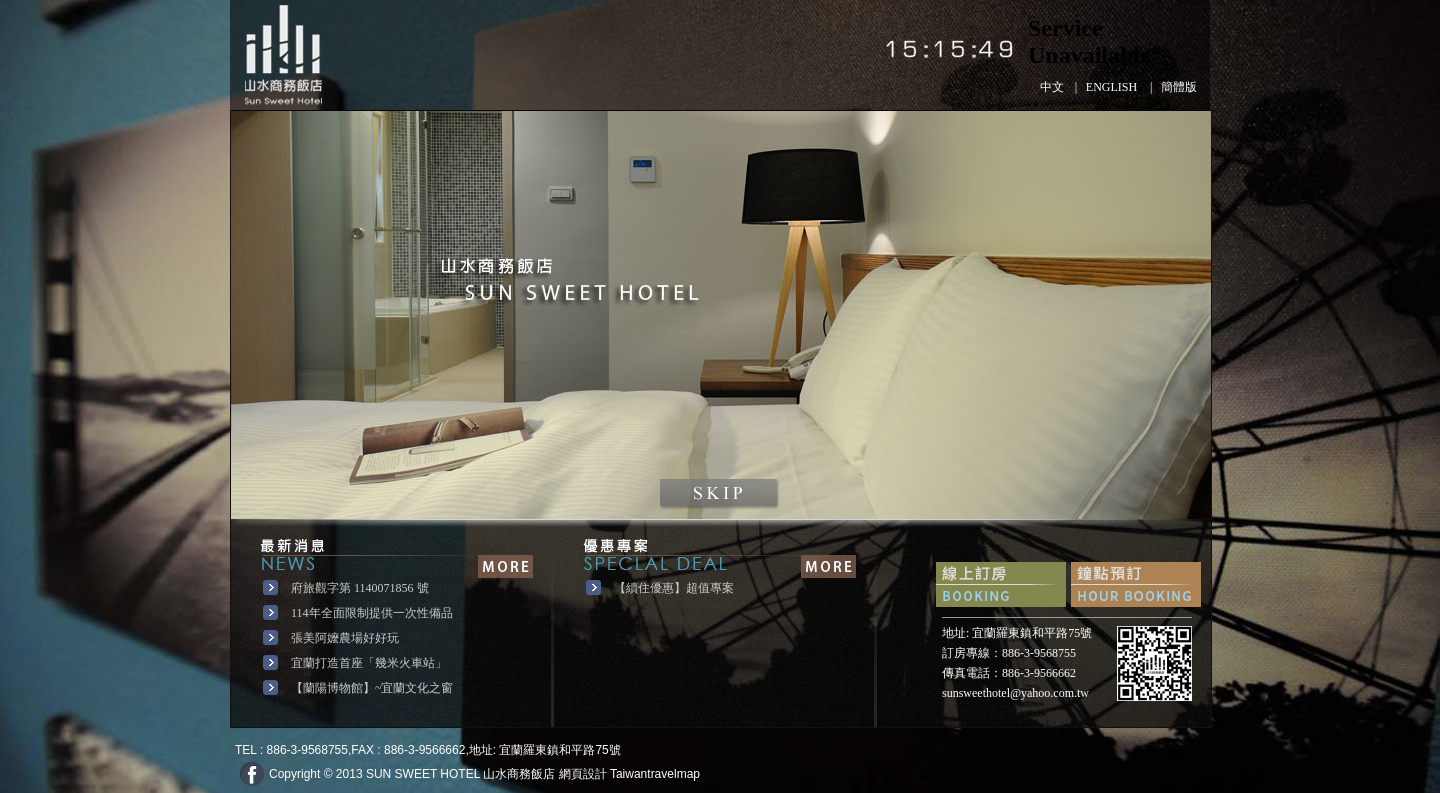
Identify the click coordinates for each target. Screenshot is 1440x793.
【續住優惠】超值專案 (674, 588)
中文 (1052, 87)
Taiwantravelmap (655, 774)
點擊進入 (721, 495)
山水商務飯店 (283, 55)
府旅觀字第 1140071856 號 (360, 588)
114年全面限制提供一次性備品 (372, 613)
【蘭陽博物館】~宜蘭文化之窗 (372, 688)
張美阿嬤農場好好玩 (345, 638)
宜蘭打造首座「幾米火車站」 (369, 663)
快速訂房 (1001, 584)
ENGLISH (1111, 87)
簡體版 (1179, 87)
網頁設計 (583, 774)
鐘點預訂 (1136, 584)
